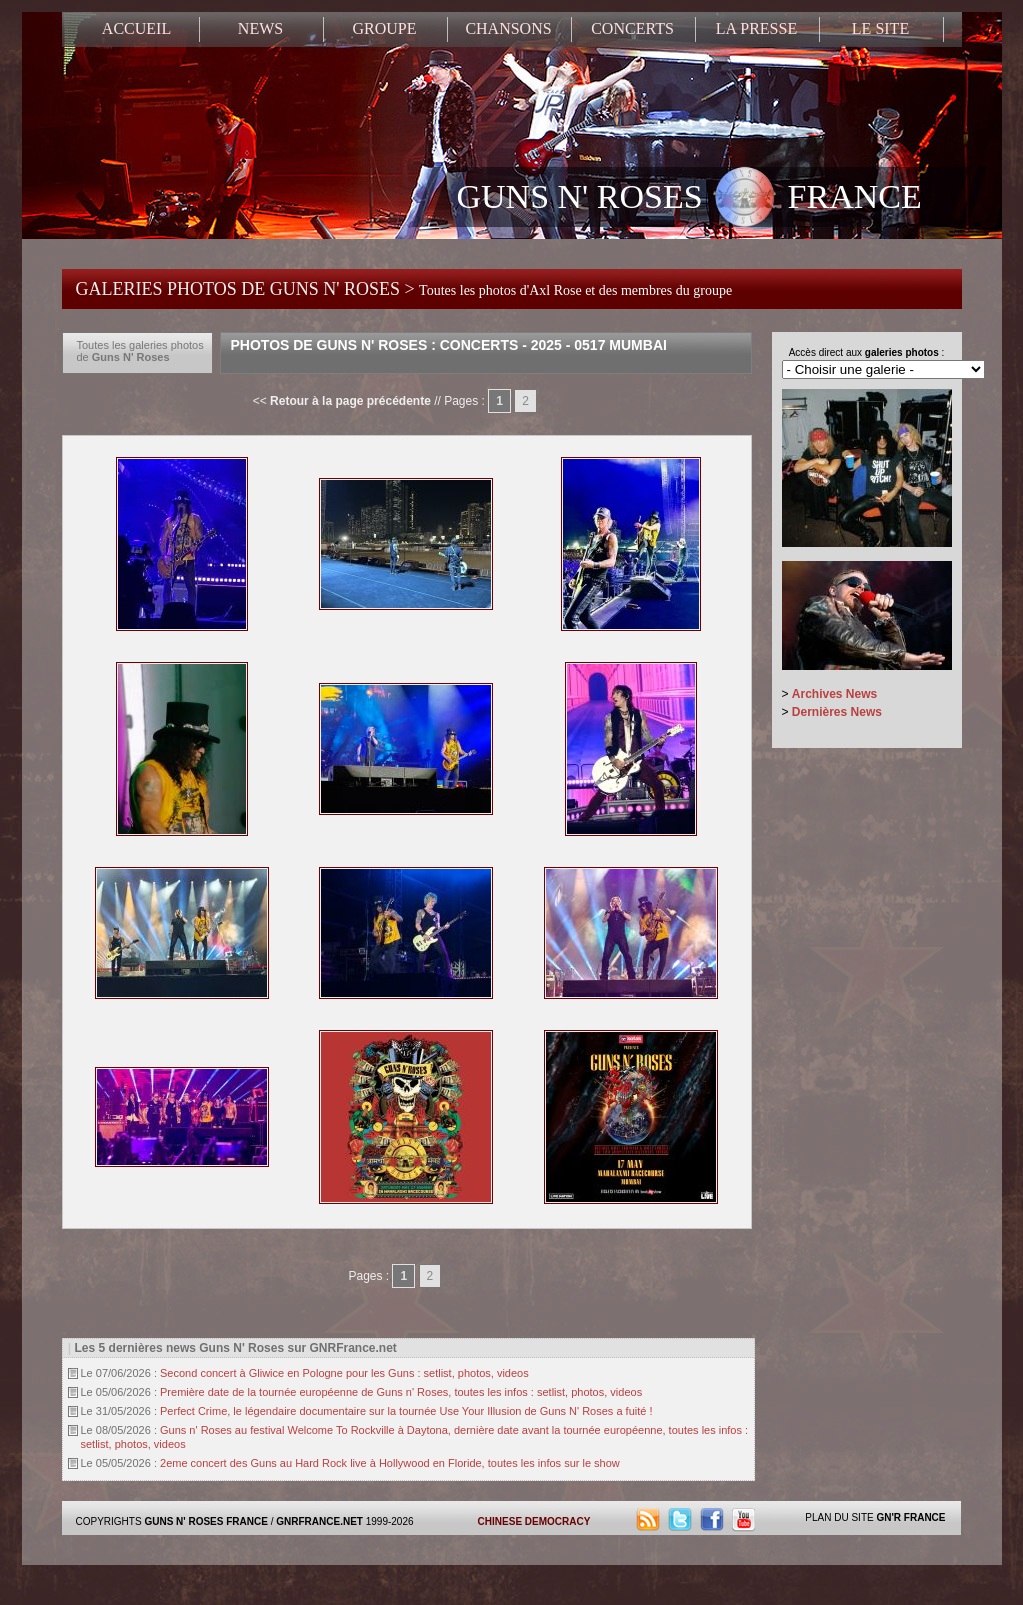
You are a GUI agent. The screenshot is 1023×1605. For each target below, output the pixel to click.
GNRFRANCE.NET (319, 1521)
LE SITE (880, 28)
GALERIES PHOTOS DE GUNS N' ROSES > (404, 289)
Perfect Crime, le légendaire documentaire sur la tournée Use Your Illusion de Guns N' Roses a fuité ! (406, 1411)
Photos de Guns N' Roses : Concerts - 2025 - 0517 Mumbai (449, 345)
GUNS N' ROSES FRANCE (689, 199)
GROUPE (384, 28)
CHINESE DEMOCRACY (534, 1521)
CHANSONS (508, 28)
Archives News (834, 694)
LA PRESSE (756, 28)
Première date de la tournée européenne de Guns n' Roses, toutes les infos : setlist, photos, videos (401, 1392)
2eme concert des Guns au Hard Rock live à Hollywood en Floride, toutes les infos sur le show (390, 1463)
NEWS (260, 28)
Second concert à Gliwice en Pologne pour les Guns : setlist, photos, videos (344, 1373)
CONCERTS (632, 28)
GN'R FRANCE (910, 1517)
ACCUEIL (136, 28)
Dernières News (837, 712)
